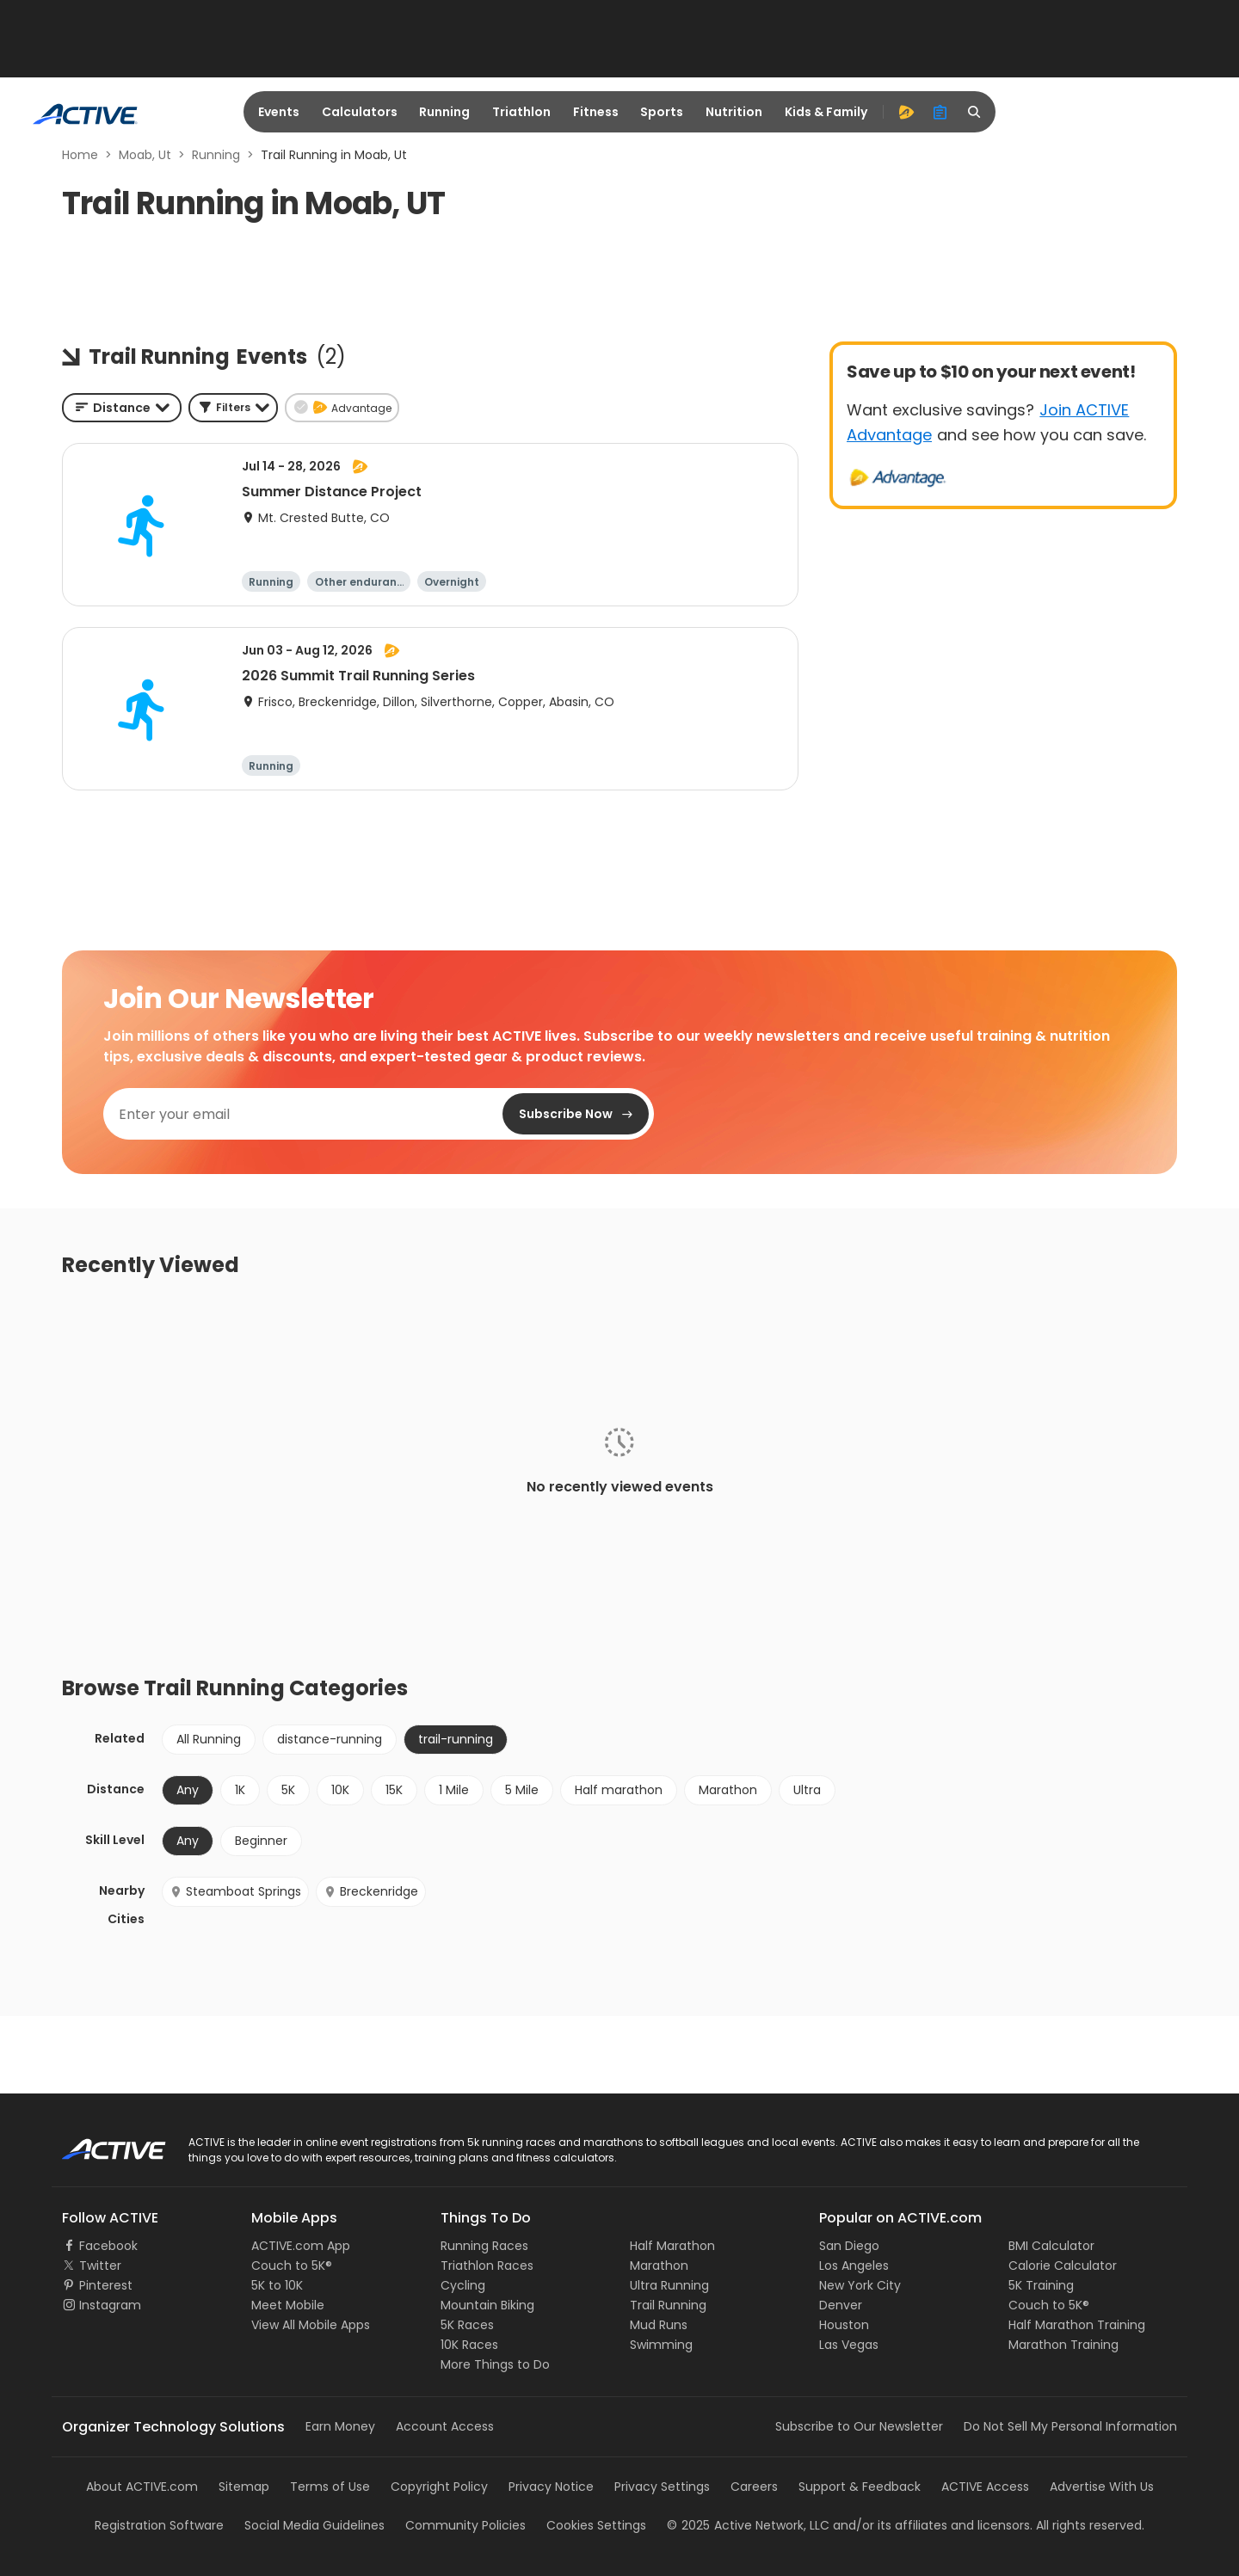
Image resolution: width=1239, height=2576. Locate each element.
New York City (860, 2285)
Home (80, 154)
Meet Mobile (287, 2305)
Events (278, 111)
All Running (208, 1739)
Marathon (728, 1789)
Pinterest (106, 2285)
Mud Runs (658, 2324)
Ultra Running (669, 2285)
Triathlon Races (487, 2265)
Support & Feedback (859, 2486)
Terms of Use (330, 2486)
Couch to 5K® (291, 2265)
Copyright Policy (439, 2486)
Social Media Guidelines (314, 2525)
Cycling (463, 2285)
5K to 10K (277, 2285)
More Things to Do (495, 2364)
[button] (233, 407)
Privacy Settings (662, 2486)
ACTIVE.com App (300, 2245)
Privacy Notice (551, 2486)
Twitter (100, 2265)
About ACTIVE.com (142, 2486)
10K (340, 1789)
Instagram (110, 2305)
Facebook (108, 2245)
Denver (840, 2305)
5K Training (1041, 2285)
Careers (754, 2486)
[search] (974, 111)
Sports (661, 111)
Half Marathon (672, 2245)
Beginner (261, 1840)
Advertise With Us (1102, 2486)
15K (394, 1789)
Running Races (484, 2245)
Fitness (596, 111)
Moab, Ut (145, 154)
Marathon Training (1063, 2344)
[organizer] (940, 111)
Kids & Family (826, 111)
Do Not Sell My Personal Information (1070, 2426)
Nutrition (734, 111)
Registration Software (159, 2525)
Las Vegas (848, 2344)
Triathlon (521, 111)
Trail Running (668, 2305)
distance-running (329, 1739)
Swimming (661, 2344)
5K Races (467, 2324)
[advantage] (906, 111)
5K (288, 1789)
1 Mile (454, 1789)
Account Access (445, 2426)
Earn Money (340, 2426)
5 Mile (522, 1789)
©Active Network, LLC (748, 2525)
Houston (844, 2324)
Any (187, 1789)
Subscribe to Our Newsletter (859, 2426)
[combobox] (122, 407)
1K (240, 1789)
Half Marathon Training (1076, 2324)
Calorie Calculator (1062, 2265)
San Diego (849, 2245)
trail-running (455, 1739)
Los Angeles (854, 2265)
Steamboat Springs (235, 1891)
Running (444, 111)
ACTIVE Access (985, 2486)
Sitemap (244, 2486)
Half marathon (619, 1789)
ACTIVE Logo (98, 2143)
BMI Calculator (1051, 2245)
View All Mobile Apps (310, 2324)
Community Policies (465, 2525)
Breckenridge (371, 1891)
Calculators (360, 111)
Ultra (807, 1789)
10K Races (469, 2344)
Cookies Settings (596, 2525)
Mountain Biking (487, 2305)
